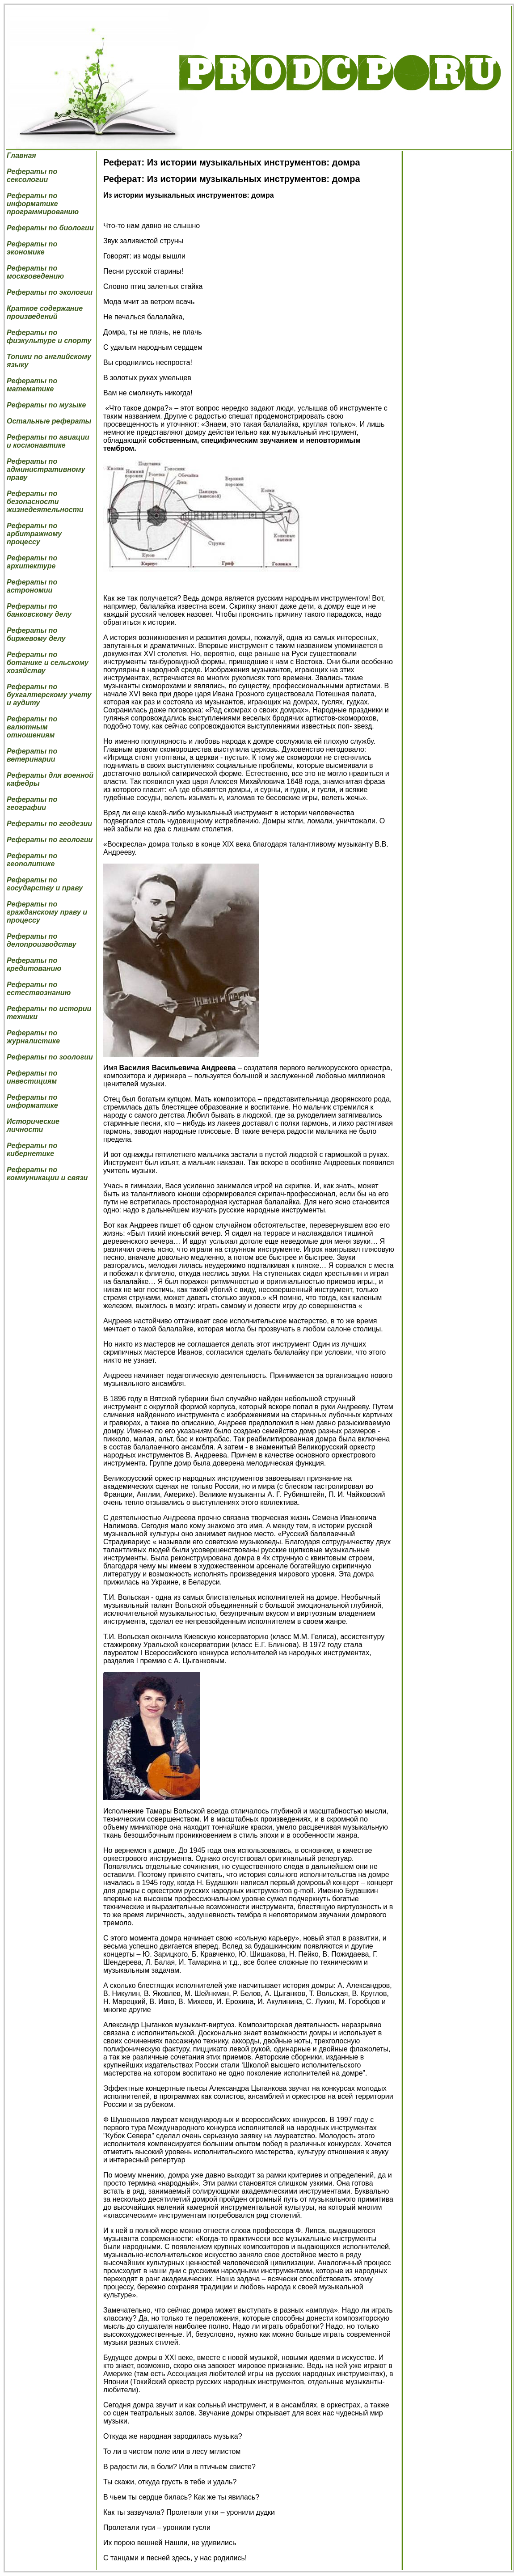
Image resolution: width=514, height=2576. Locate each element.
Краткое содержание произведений (45, 312)
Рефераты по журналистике (33, 1037)
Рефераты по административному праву (46, 469)
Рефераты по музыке (46, 405)
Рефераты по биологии (50, 228)
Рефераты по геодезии (49, 823)
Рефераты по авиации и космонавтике (48, 441)
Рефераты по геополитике (32, 860)
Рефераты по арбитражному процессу (34, 534)
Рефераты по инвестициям (32, 1077)
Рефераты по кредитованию (34, 964)
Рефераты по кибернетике (32, 1149)
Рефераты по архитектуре (32, 562)
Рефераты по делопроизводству (41, 940)
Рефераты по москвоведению (35, 272)
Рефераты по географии (32, 803)
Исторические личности (33, 1125)
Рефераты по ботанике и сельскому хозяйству (47, 662)
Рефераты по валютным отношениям (32, 727)
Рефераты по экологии (50, 292)
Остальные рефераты (49, 421)
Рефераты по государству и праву (45, 884)
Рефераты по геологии (50, 839)
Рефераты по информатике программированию (43, 204)
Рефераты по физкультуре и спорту (49, 336)
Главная (21, 155)
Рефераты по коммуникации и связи (47, 1174)
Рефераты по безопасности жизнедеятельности (45, 501)
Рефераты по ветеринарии (32, 755)
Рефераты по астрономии (32, 586)
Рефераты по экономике (32, 248)
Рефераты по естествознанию (39, 988)
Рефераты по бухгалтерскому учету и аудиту (49, 695)
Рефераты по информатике (32, 1101)
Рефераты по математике (32, 385)
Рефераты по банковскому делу (39, 610)
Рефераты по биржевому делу (36, 634)
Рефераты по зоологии (50, 1057)
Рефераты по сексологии (32, 175)
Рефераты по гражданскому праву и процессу (47, 912)
